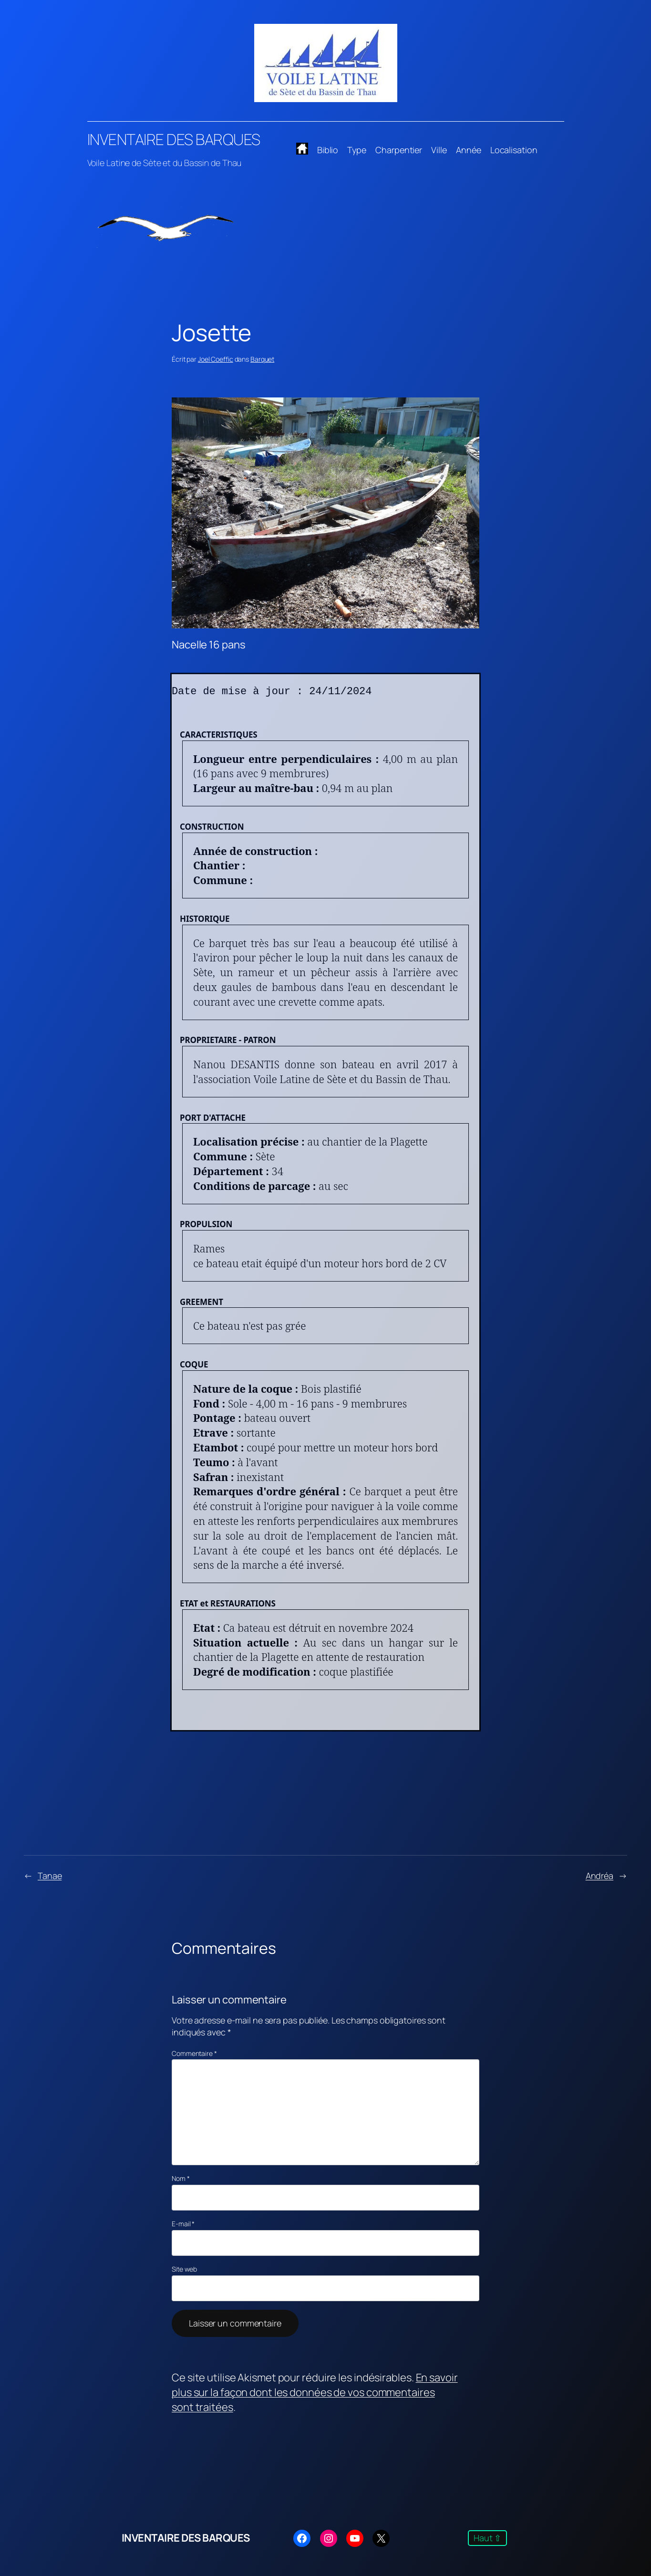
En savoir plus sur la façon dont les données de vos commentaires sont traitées (315, 2392)
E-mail (183, 2223)
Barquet (262, 359)
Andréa (599, 1875)
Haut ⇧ (487, 2538)
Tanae (50, 1875)
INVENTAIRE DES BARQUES (173, 139)
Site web (184, 2269)
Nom (181, 2178)
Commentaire (194, 2053)
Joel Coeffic (215, 359)
